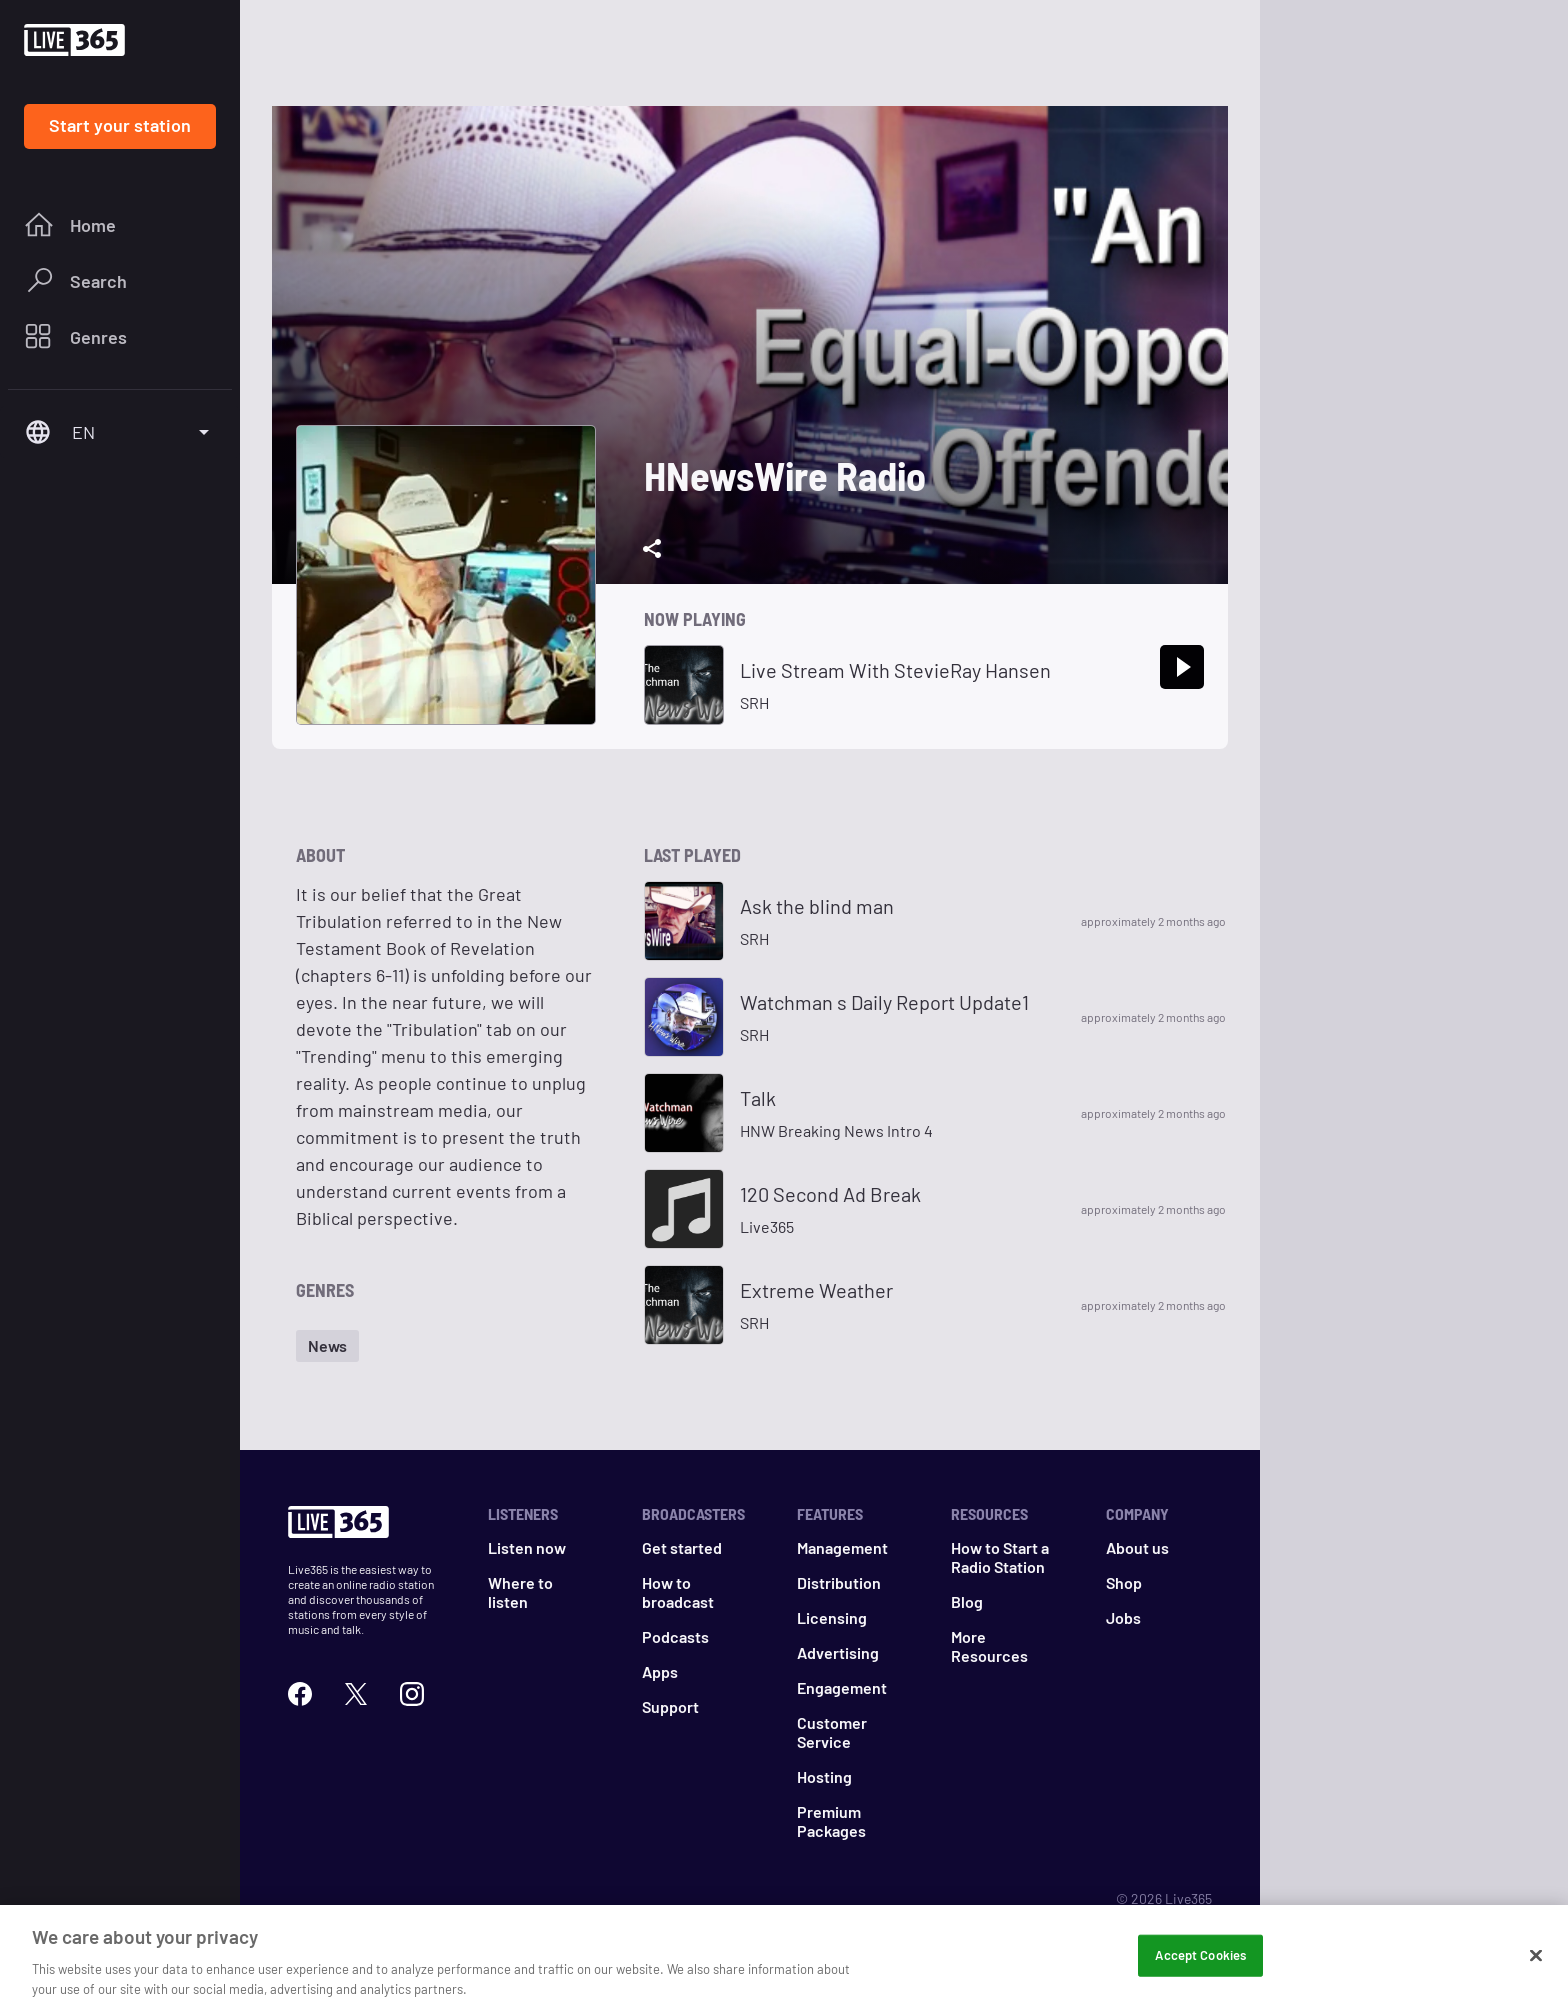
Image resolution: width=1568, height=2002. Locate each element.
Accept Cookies (1200, 1967)
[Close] (1536, 1968)
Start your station (120, 125)
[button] (327, 1346)
